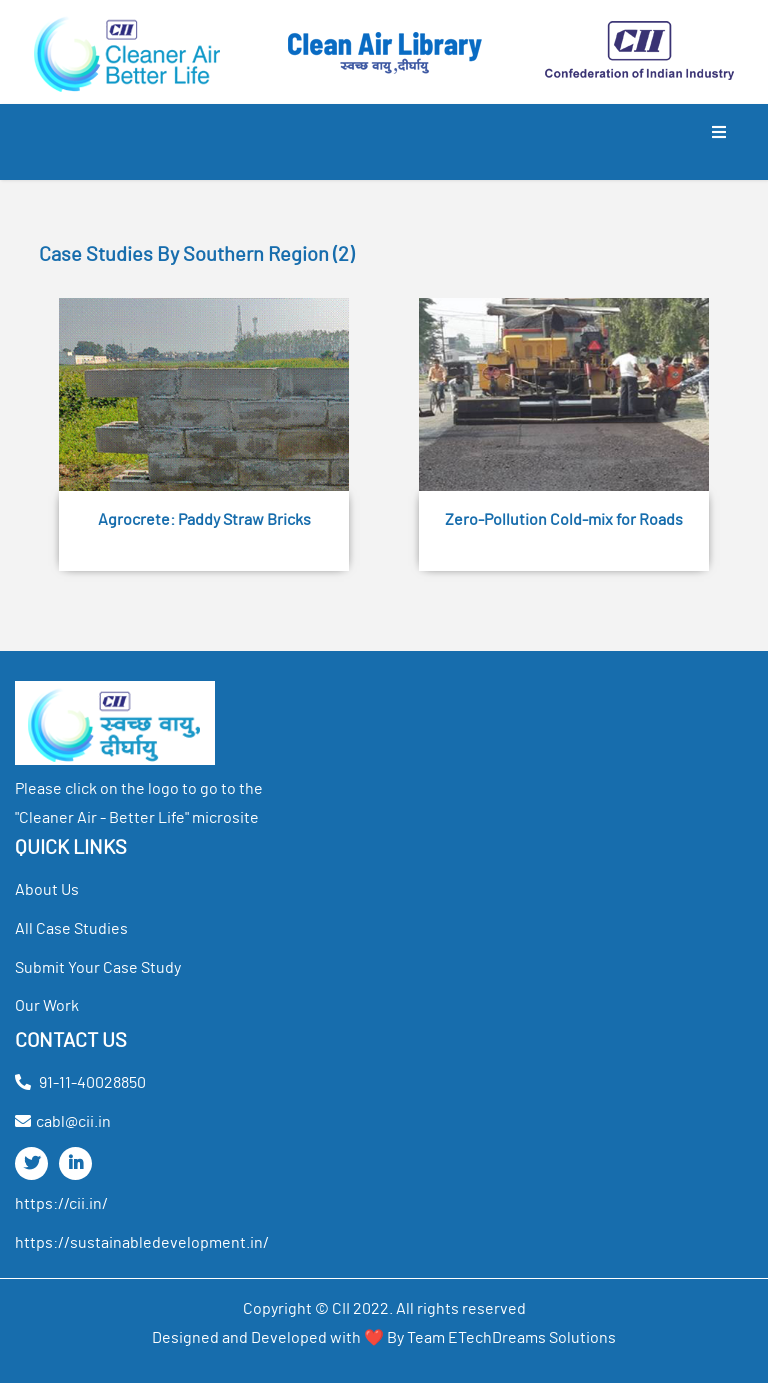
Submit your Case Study (98, 968)
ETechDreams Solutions (532, 1338)
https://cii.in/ (61, 1204)
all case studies (71, 929)
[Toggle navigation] (719, 142)
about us (47, 890)
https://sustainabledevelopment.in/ (142, 1243)
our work (47, 1006)
